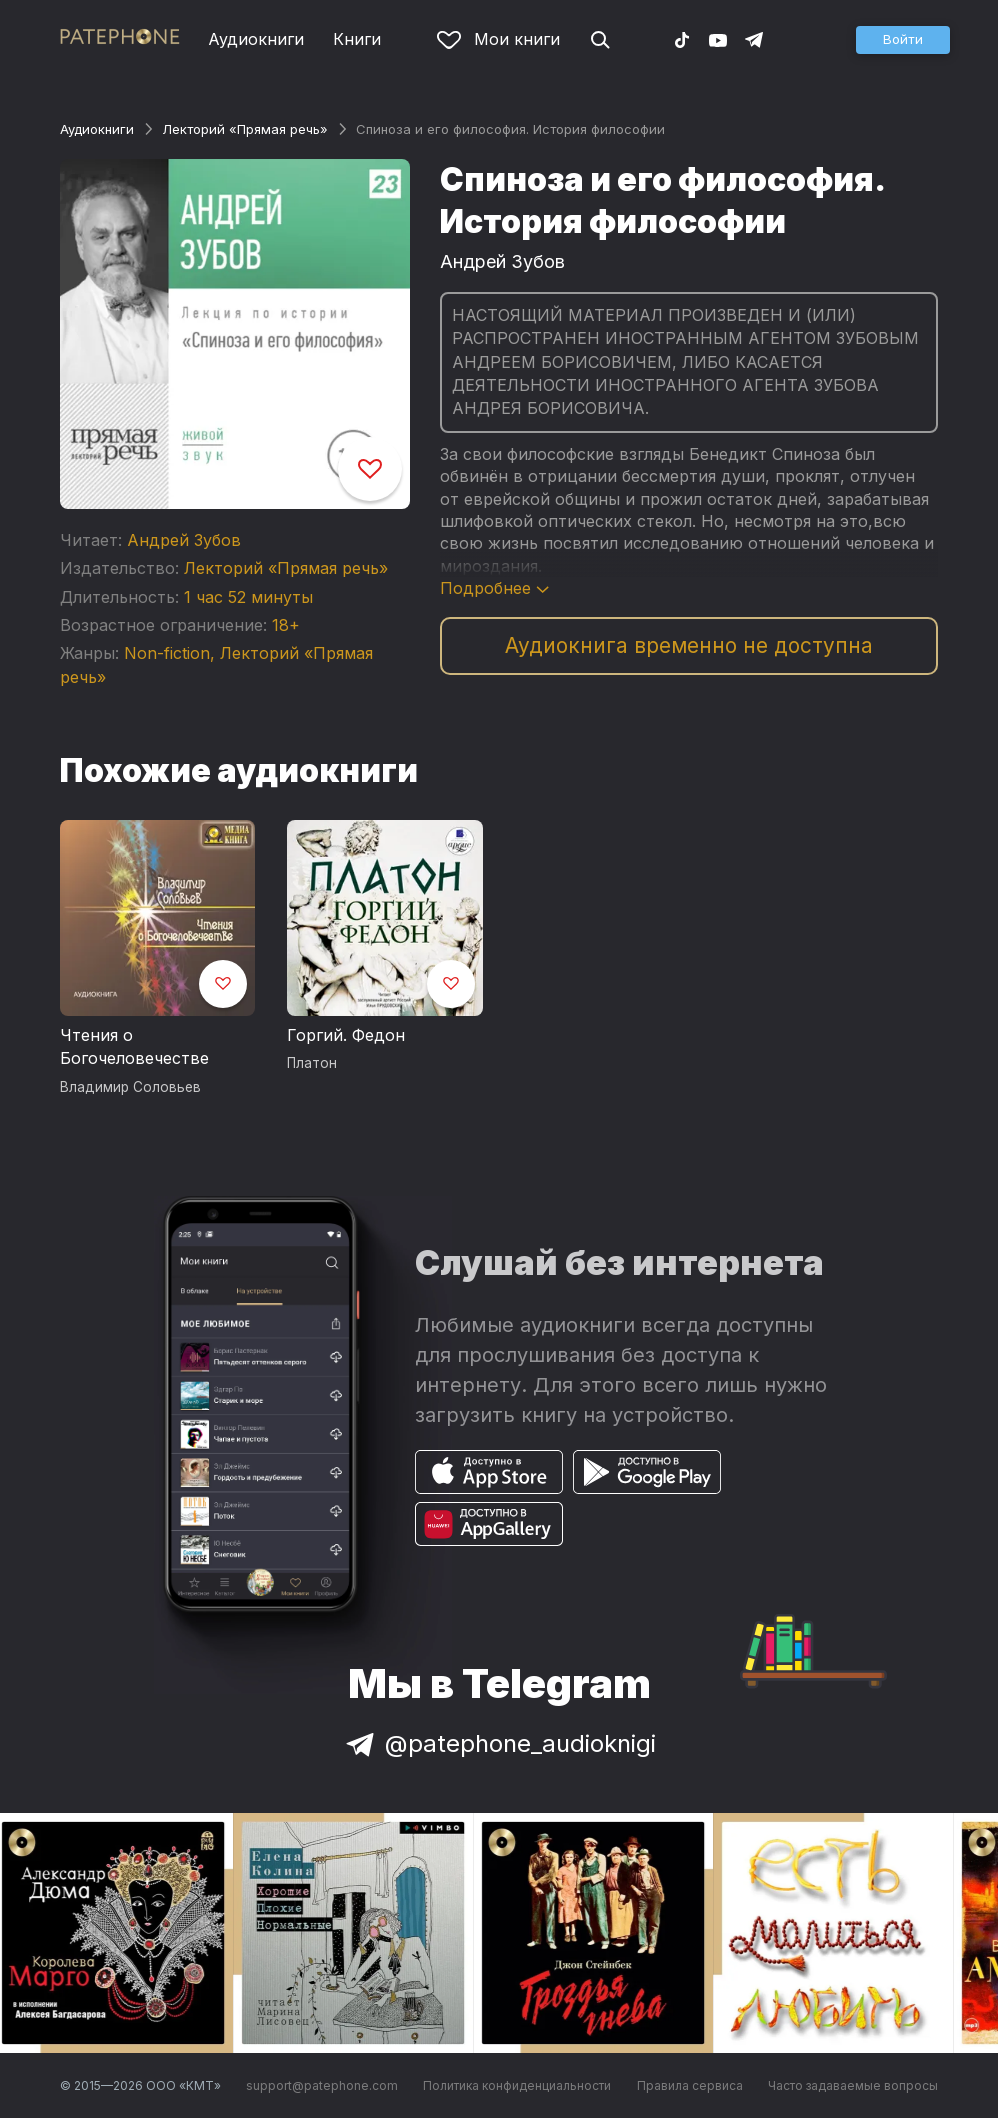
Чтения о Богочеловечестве (134, 1047)
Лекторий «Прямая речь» (245, 129)
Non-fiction (167, 653)
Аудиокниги (256, 39)
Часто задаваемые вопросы (853, 2085)
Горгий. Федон (346, 1035)
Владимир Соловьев (130, 1087)
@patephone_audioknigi (499, 1743)
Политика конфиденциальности (517, 2085)
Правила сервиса (690, 2085)
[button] (903, 40)
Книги (357, 39)
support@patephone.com (322, 2085)
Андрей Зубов (184, 540)
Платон (312, 1063)
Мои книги (498, 39)
